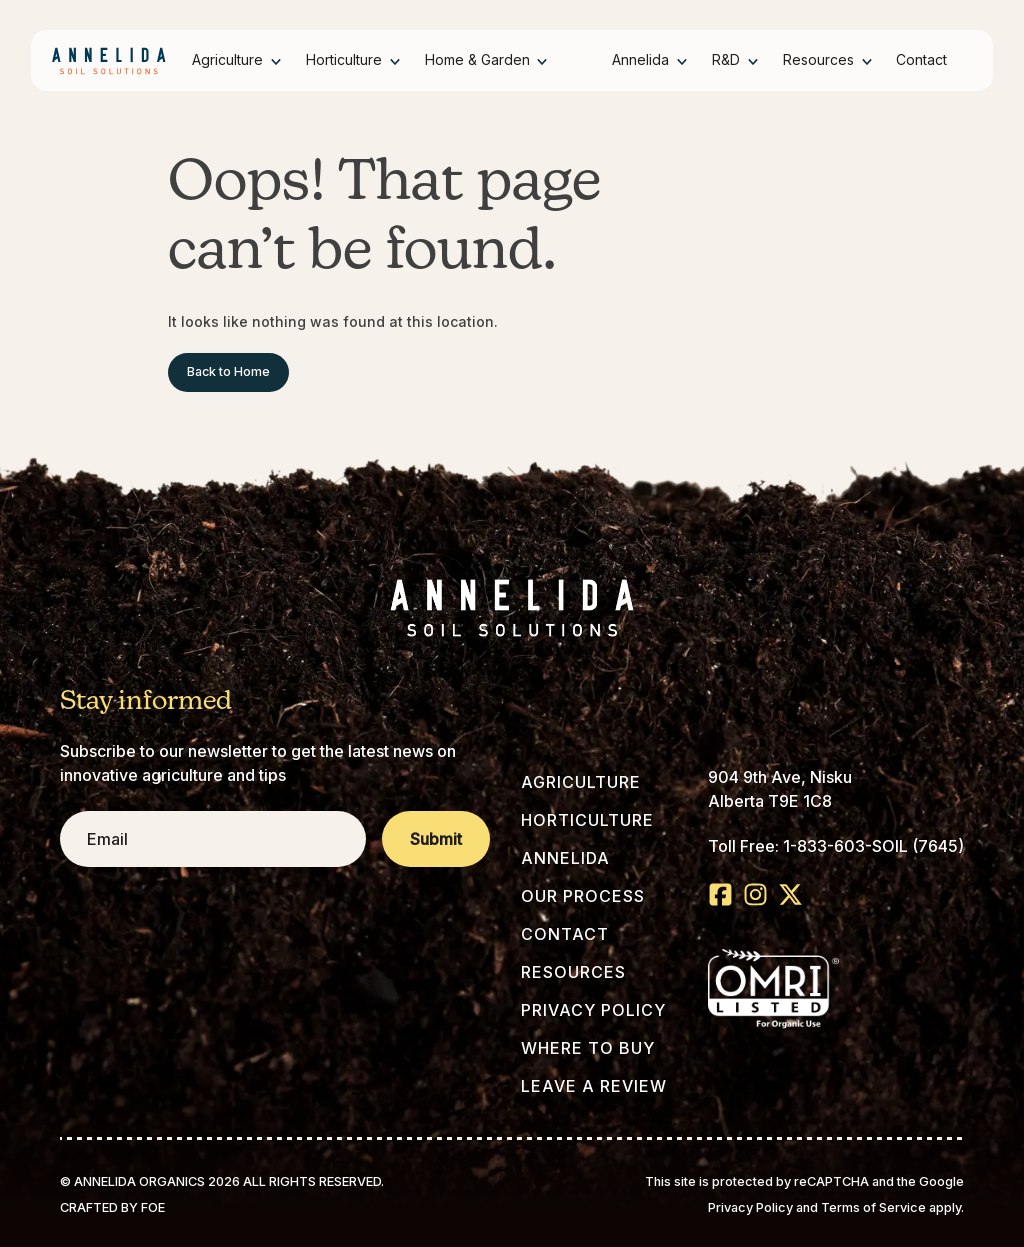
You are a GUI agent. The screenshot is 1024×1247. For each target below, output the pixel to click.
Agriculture (227, 59)
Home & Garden (477, 59)
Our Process (583, 896)
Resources (818, 59)
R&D (726, 59)
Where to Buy (588, 1048)
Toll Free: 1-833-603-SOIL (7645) (836, 846)
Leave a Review (594, 1086)
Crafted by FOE (112, 1207)
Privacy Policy (593, 1010)
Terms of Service (873, 1207)
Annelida (640, 59)
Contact (921, 59)
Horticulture (344, 59)
